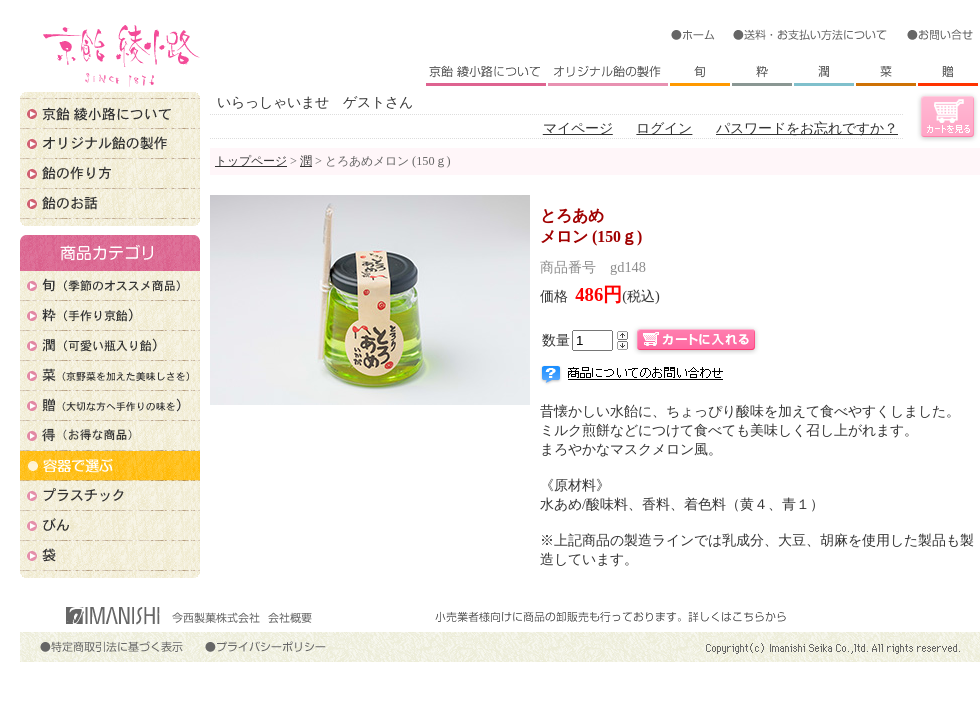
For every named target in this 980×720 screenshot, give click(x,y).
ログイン (664, 128)
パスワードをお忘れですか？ (807, 128)
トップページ (251, 161)
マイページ (578, 128)
